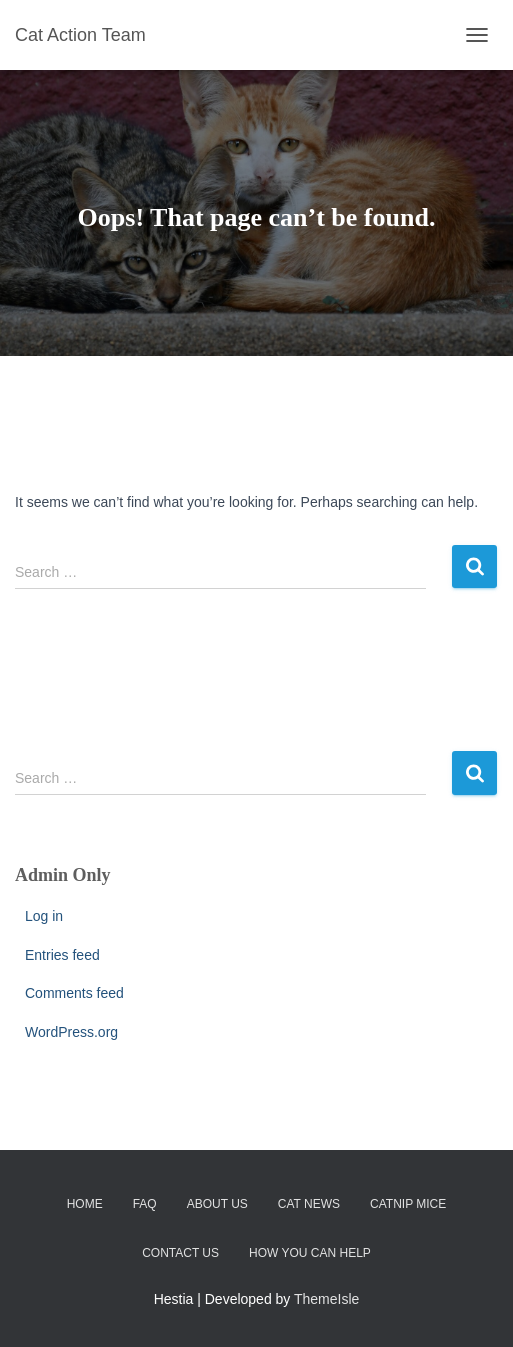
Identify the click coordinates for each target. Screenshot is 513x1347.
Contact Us (180, 1253)
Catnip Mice (408, 1204)
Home (85, 1204)
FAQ (145, 1204)
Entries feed (62, 955)
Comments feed (74, 993)
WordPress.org (71, 1032)
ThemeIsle (326, 1299)
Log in (44, 916)
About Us (217, 1204)
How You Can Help (310, 1253)
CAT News (309, 1204)
